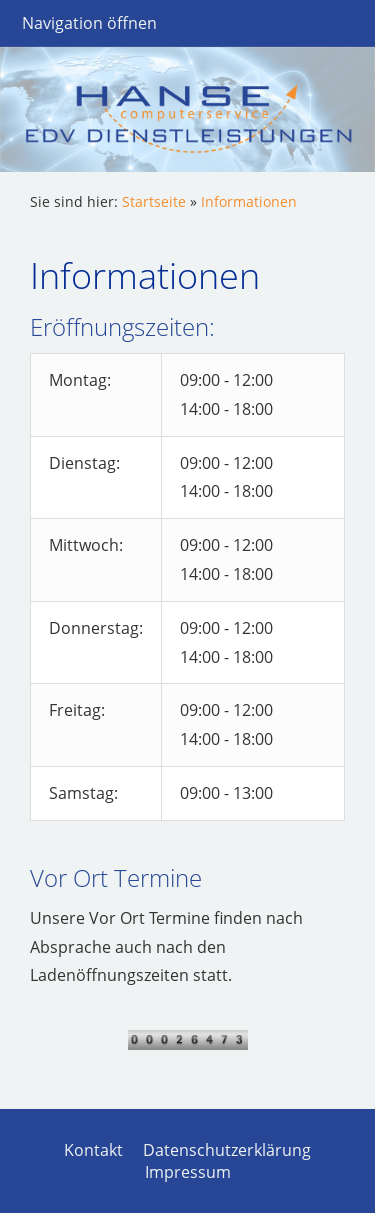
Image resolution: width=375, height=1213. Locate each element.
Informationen (249, 201)
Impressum (188, 1172)
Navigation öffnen (89, 23)
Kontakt (93, 1150)
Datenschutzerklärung (227, 1150)
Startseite (154, 201)
